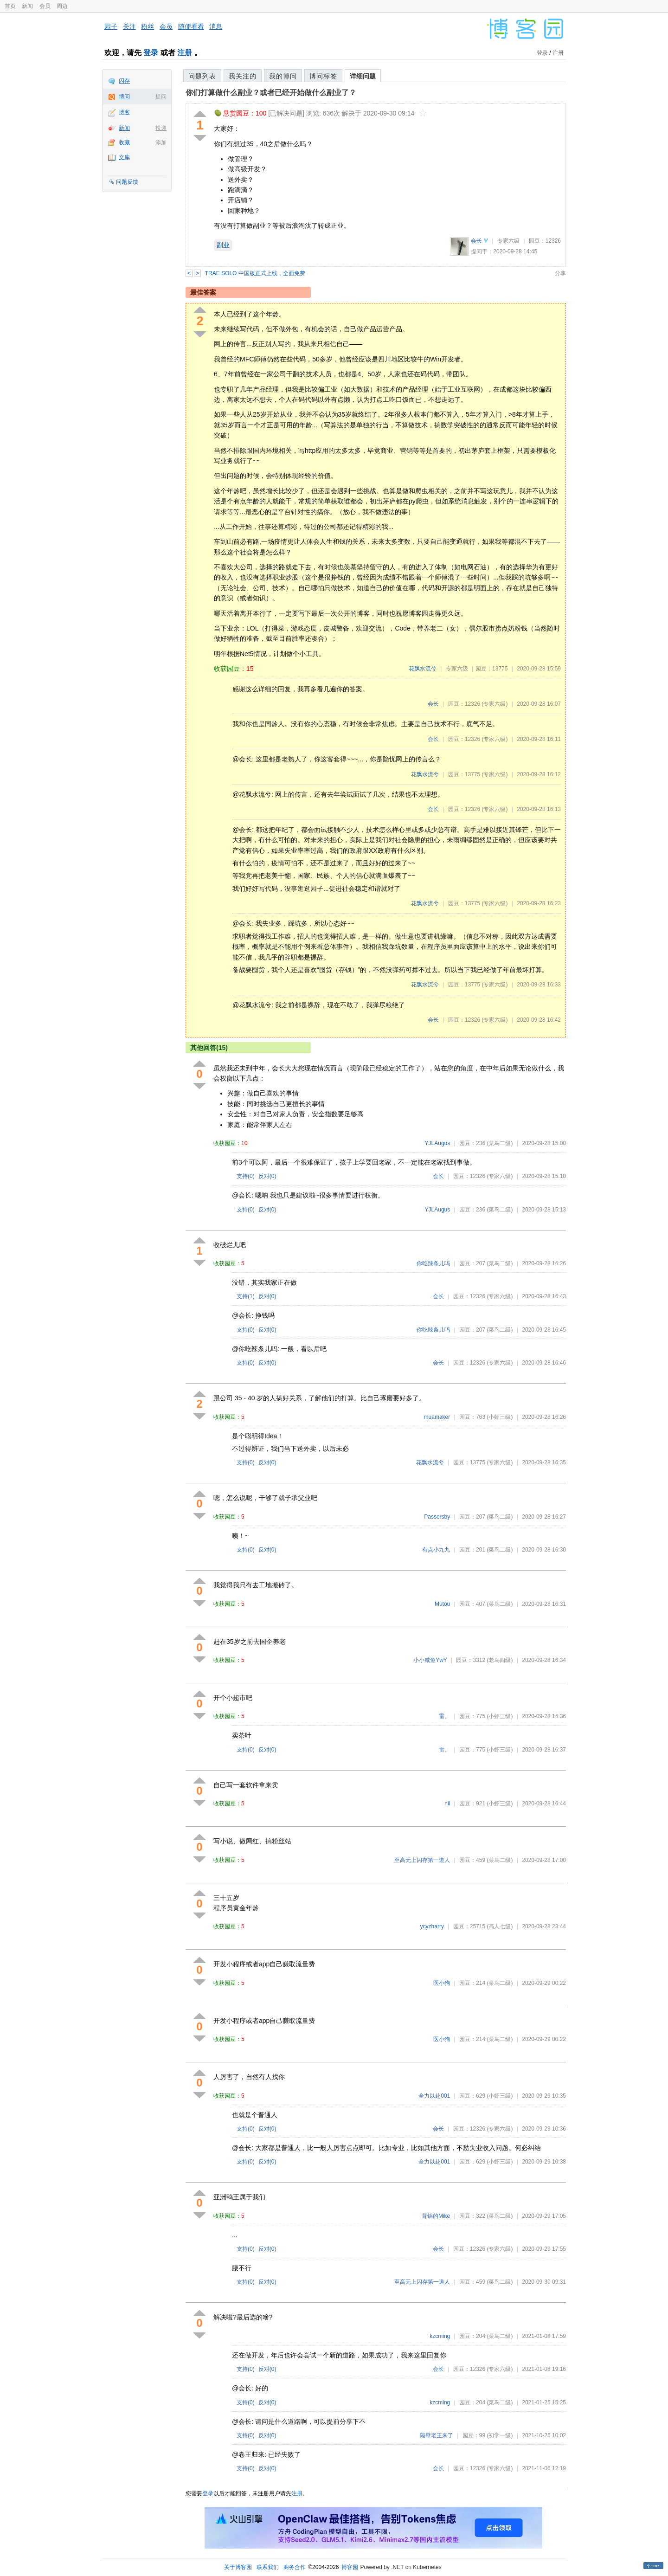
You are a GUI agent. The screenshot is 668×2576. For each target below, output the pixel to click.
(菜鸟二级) (500, 1143)
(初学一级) (500, 2435)
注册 (184, 53)
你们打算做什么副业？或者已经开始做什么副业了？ (271, 93)
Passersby (437, 1516)
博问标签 (323, 76)
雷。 (444, 1716)
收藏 (124, 142)
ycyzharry (432, 1926)
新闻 (27, 6)
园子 (110, 26)
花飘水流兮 (423, 668)
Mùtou (442, 1604)
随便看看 (191, 26)
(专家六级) (494, 704)
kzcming (440, 2336)
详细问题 (363, 76)
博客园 (349, 2567)
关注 (129, 26)
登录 (150, 53)
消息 (215, 26)
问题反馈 (127, 182)
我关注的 (243, 76)
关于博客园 (238, 2567)
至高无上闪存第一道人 (422, 1860)
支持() (246, 1176)
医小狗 (441, 1983)
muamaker (437, 1417)
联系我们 (268, 2567)
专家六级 (508, 241)
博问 (124, 96)
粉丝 (147, 26)
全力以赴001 (434, 2096)
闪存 (124, 80)
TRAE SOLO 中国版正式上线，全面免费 (255, 273)
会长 (476, 241)
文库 (124, 157)
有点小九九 (436, 1549)
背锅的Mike (436, 2216)
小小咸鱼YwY (430, 1660)
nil (447, 1803)
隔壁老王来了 (436, 2435)
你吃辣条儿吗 (433, 1263)
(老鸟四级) (500, 1660)
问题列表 (202, 76)
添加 (161, 142)
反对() (267, 1176)
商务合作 (294, 2567)
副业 (223, 245)
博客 (124, 112)
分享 (560, 273)
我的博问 (283, 76)
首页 (10, 6)
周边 (62, 6)
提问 (161, 96)
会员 (45, 6)
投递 (161, 128)
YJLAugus (437, 1143)
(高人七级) (500, 1926)
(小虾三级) (500, 1417)
